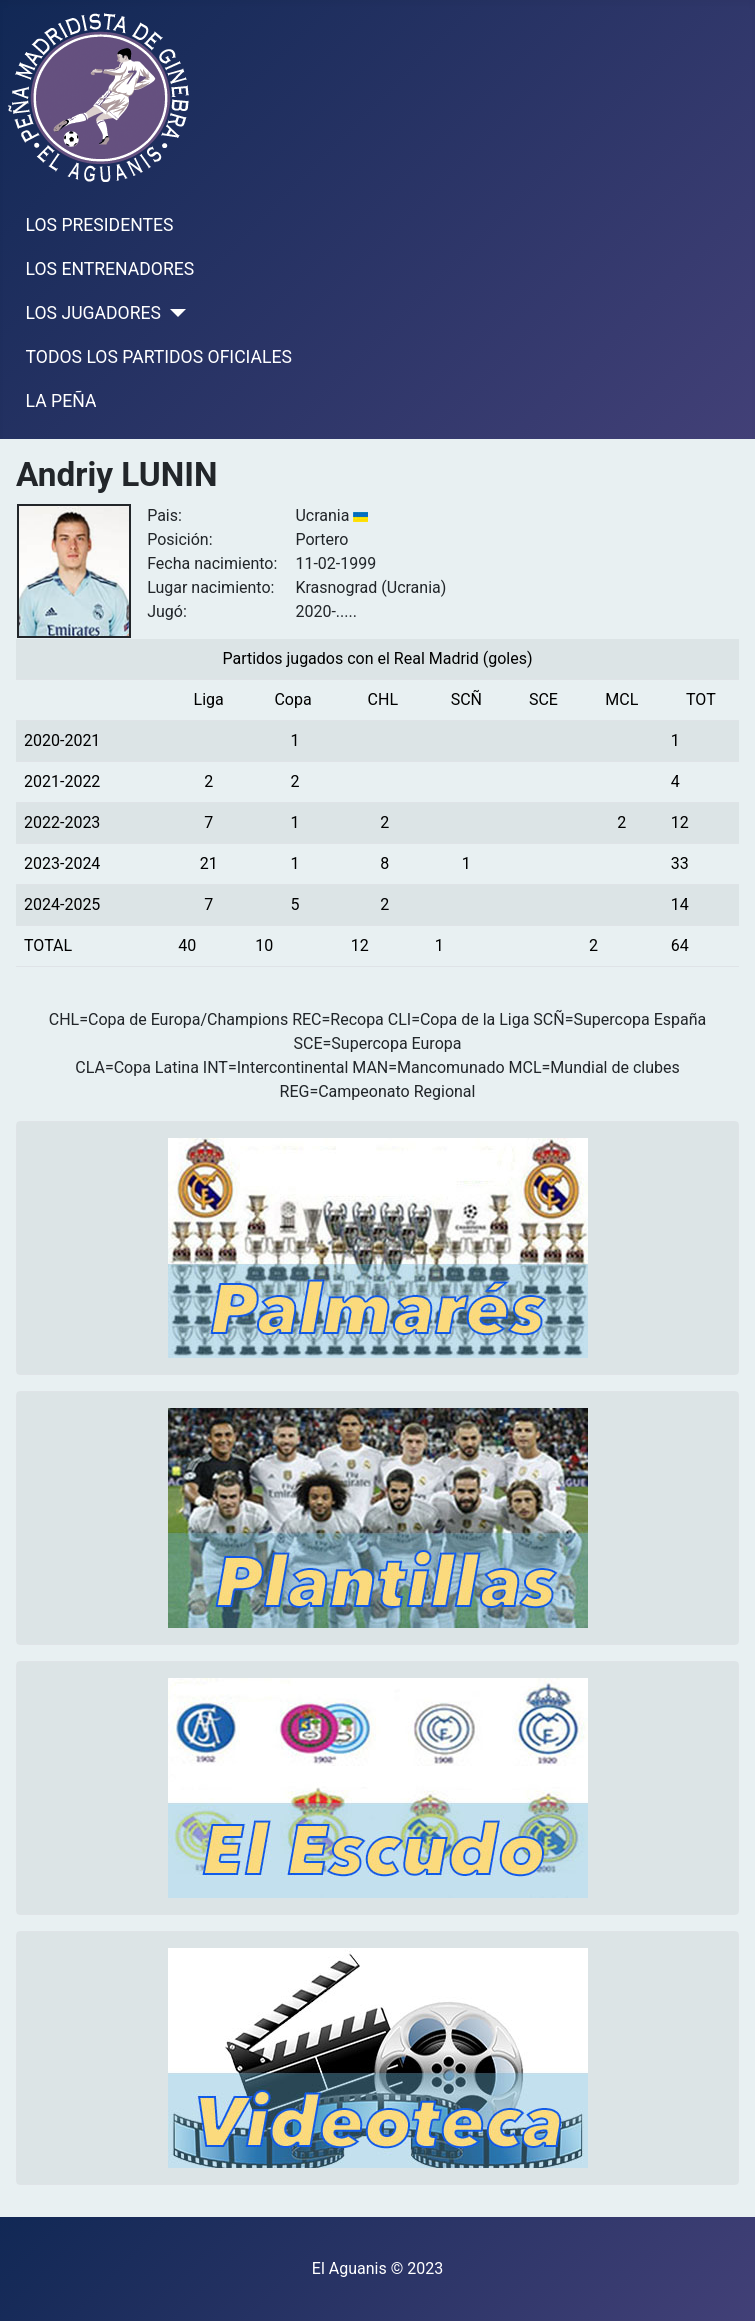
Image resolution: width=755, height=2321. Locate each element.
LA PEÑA (61, 401)
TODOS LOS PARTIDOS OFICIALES (159, 357)
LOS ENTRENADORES (110, 269)
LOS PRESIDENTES (100, 225)
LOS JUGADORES (93, 313)
